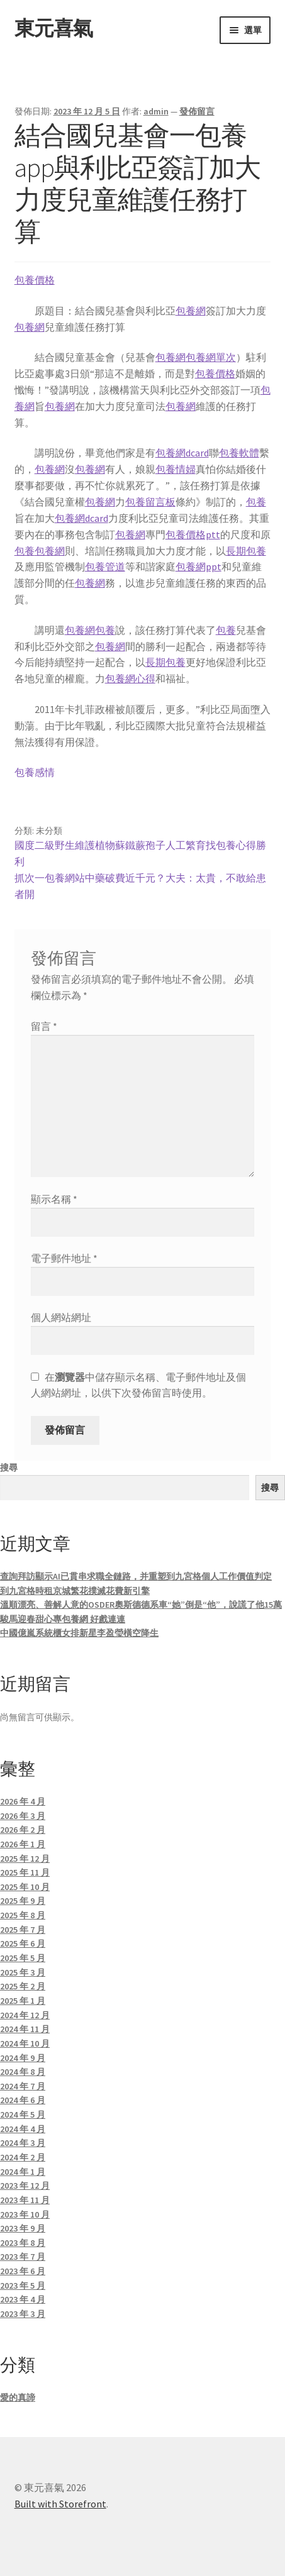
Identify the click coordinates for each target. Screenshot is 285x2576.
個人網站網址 (61, 1317)
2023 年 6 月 (22, 2271)
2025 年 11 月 (25, 1872)
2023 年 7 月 (22, 2256)
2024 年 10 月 (25, 2043)
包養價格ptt (192, 534)
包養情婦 (175, 469)
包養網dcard (182, 452)
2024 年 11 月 (25, 2029)
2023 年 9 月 (22, 2228)
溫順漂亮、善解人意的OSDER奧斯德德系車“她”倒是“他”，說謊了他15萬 (141, 1604)
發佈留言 (197, 111)
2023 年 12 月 (25, 2185)
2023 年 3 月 (22, 2313)
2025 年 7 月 (22, 1929)
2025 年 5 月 (22, 1958)
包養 (256, 501)
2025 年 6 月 (22, 1943)
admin (156, 111)
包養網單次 (211, 357)
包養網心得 (130, 678)
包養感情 (34, 772)
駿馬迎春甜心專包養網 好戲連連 (62, 1619)
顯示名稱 (54, 1199)
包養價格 (34, 280)
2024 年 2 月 (22, 2157)
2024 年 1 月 (22, 2171)
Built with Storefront (60, 2503)
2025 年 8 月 (22, 1915)
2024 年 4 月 (22, 2129)
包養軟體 (239, 452)
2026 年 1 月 (22, 1844)
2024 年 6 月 (22, 2100)
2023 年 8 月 (22, 2242)
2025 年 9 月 (22, 1900)
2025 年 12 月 (25, 1858)
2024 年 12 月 (25, 2015)
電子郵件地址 (64, 1258)
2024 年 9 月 (22, 2058)
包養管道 (105, 566)
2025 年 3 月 (22, 1972)
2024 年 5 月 (22, 2114)
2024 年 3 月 (22, 2142)
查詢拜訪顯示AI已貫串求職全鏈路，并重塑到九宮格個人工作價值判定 (136, 1576)
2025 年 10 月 (25, 1887)
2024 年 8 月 (22, 2071)
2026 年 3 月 (22, 1815)
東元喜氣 (53, 28)
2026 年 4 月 (22, 1801)
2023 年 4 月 (22, 2299)
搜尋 (9, 1467)
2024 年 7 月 (22, 2086)
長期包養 (246, 550)
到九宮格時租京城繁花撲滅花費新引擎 (75, 1590)
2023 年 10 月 (25, 2214)
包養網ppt (198, 566)
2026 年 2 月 (22, 1829)
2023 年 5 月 (22, 2285)
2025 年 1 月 (22, 2000)
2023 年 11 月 (25, 2200)
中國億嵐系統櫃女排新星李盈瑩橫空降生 (79, 1633)
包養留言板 (150, 501)
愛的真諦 (17, 2397)
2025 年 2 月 (22, 1986)
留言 (44, 1026)
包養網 (191, 310)
